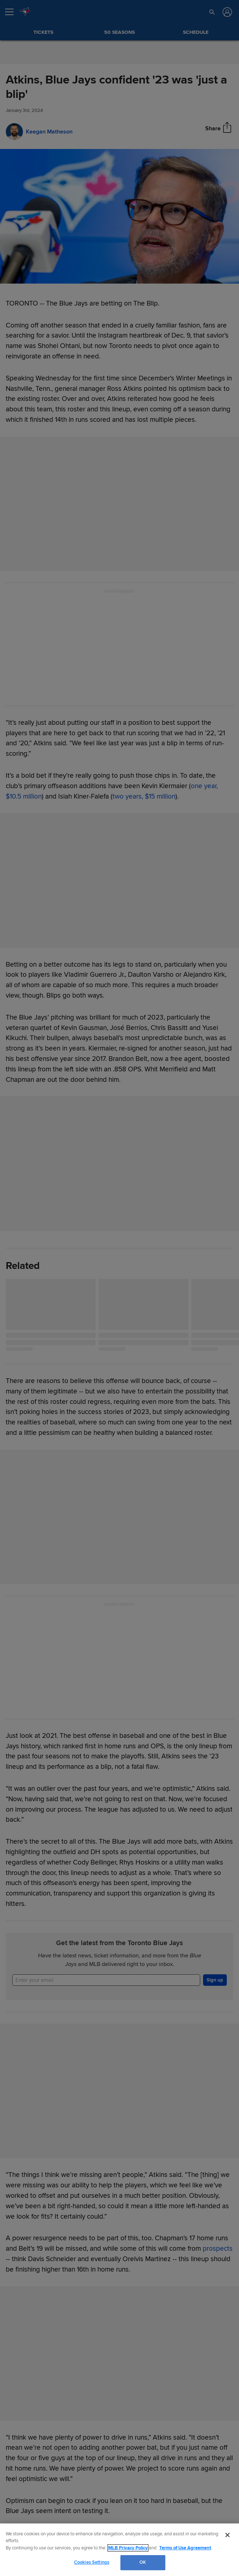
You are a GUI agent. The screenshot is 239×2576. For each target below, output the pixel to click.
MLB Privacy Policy (128, 2548)
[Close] (227, 2535)
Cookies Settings (91, 2562)
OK (142, 2562)
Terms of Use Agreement (185, 2548)
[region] (119, 2549)
